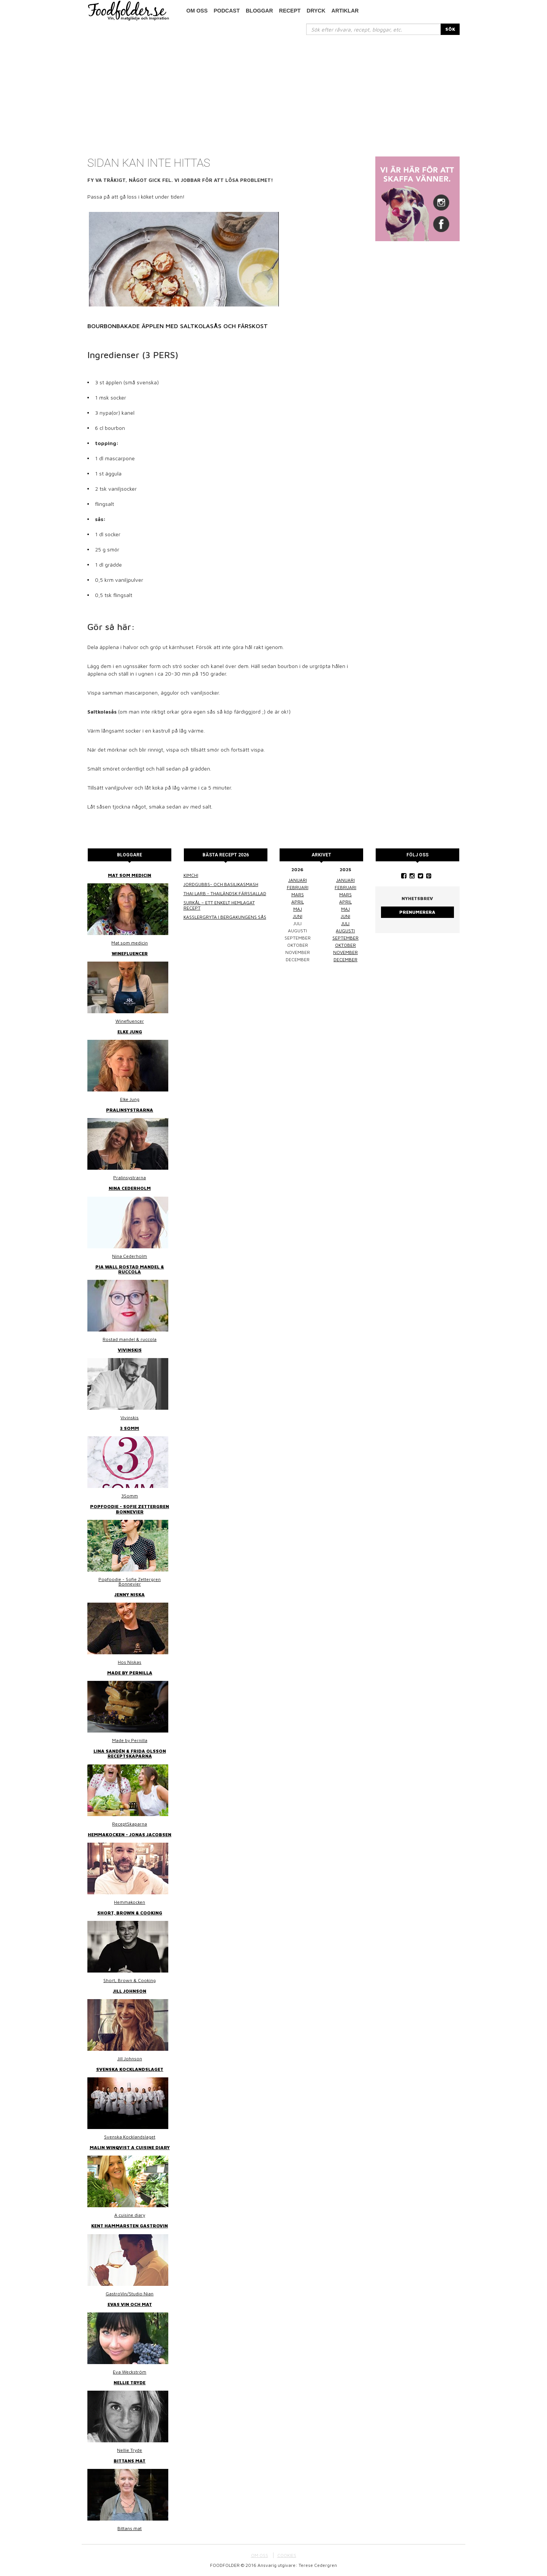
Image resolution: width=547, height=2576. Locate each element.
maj (297, 909)
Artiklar (345, 11)
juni (297, 916)
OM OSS (259, 2555)
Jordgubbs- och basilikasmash (220, 884)
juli (345, 923)
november (345, 952)
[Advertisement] (273, 92)
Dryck (316, 11)
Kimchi (190, 875)
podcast (227, 11)
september (345, 938)
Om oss (197, 11)
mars (297, 894)
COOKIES (286, 2555)
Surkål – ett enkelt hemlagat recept (219, 905)
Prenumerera (417, 912)
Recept (290, 11)
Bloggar (259, 11)
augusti (345, 930)
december (345, 959)
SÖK (450, 29)
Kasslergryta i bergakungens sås (224, 917)
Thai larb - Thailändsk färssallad (224, 893)
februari (297, 887)
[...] (373, 29)
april (297, 902)
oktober (345, 945)
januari (297, 880)
